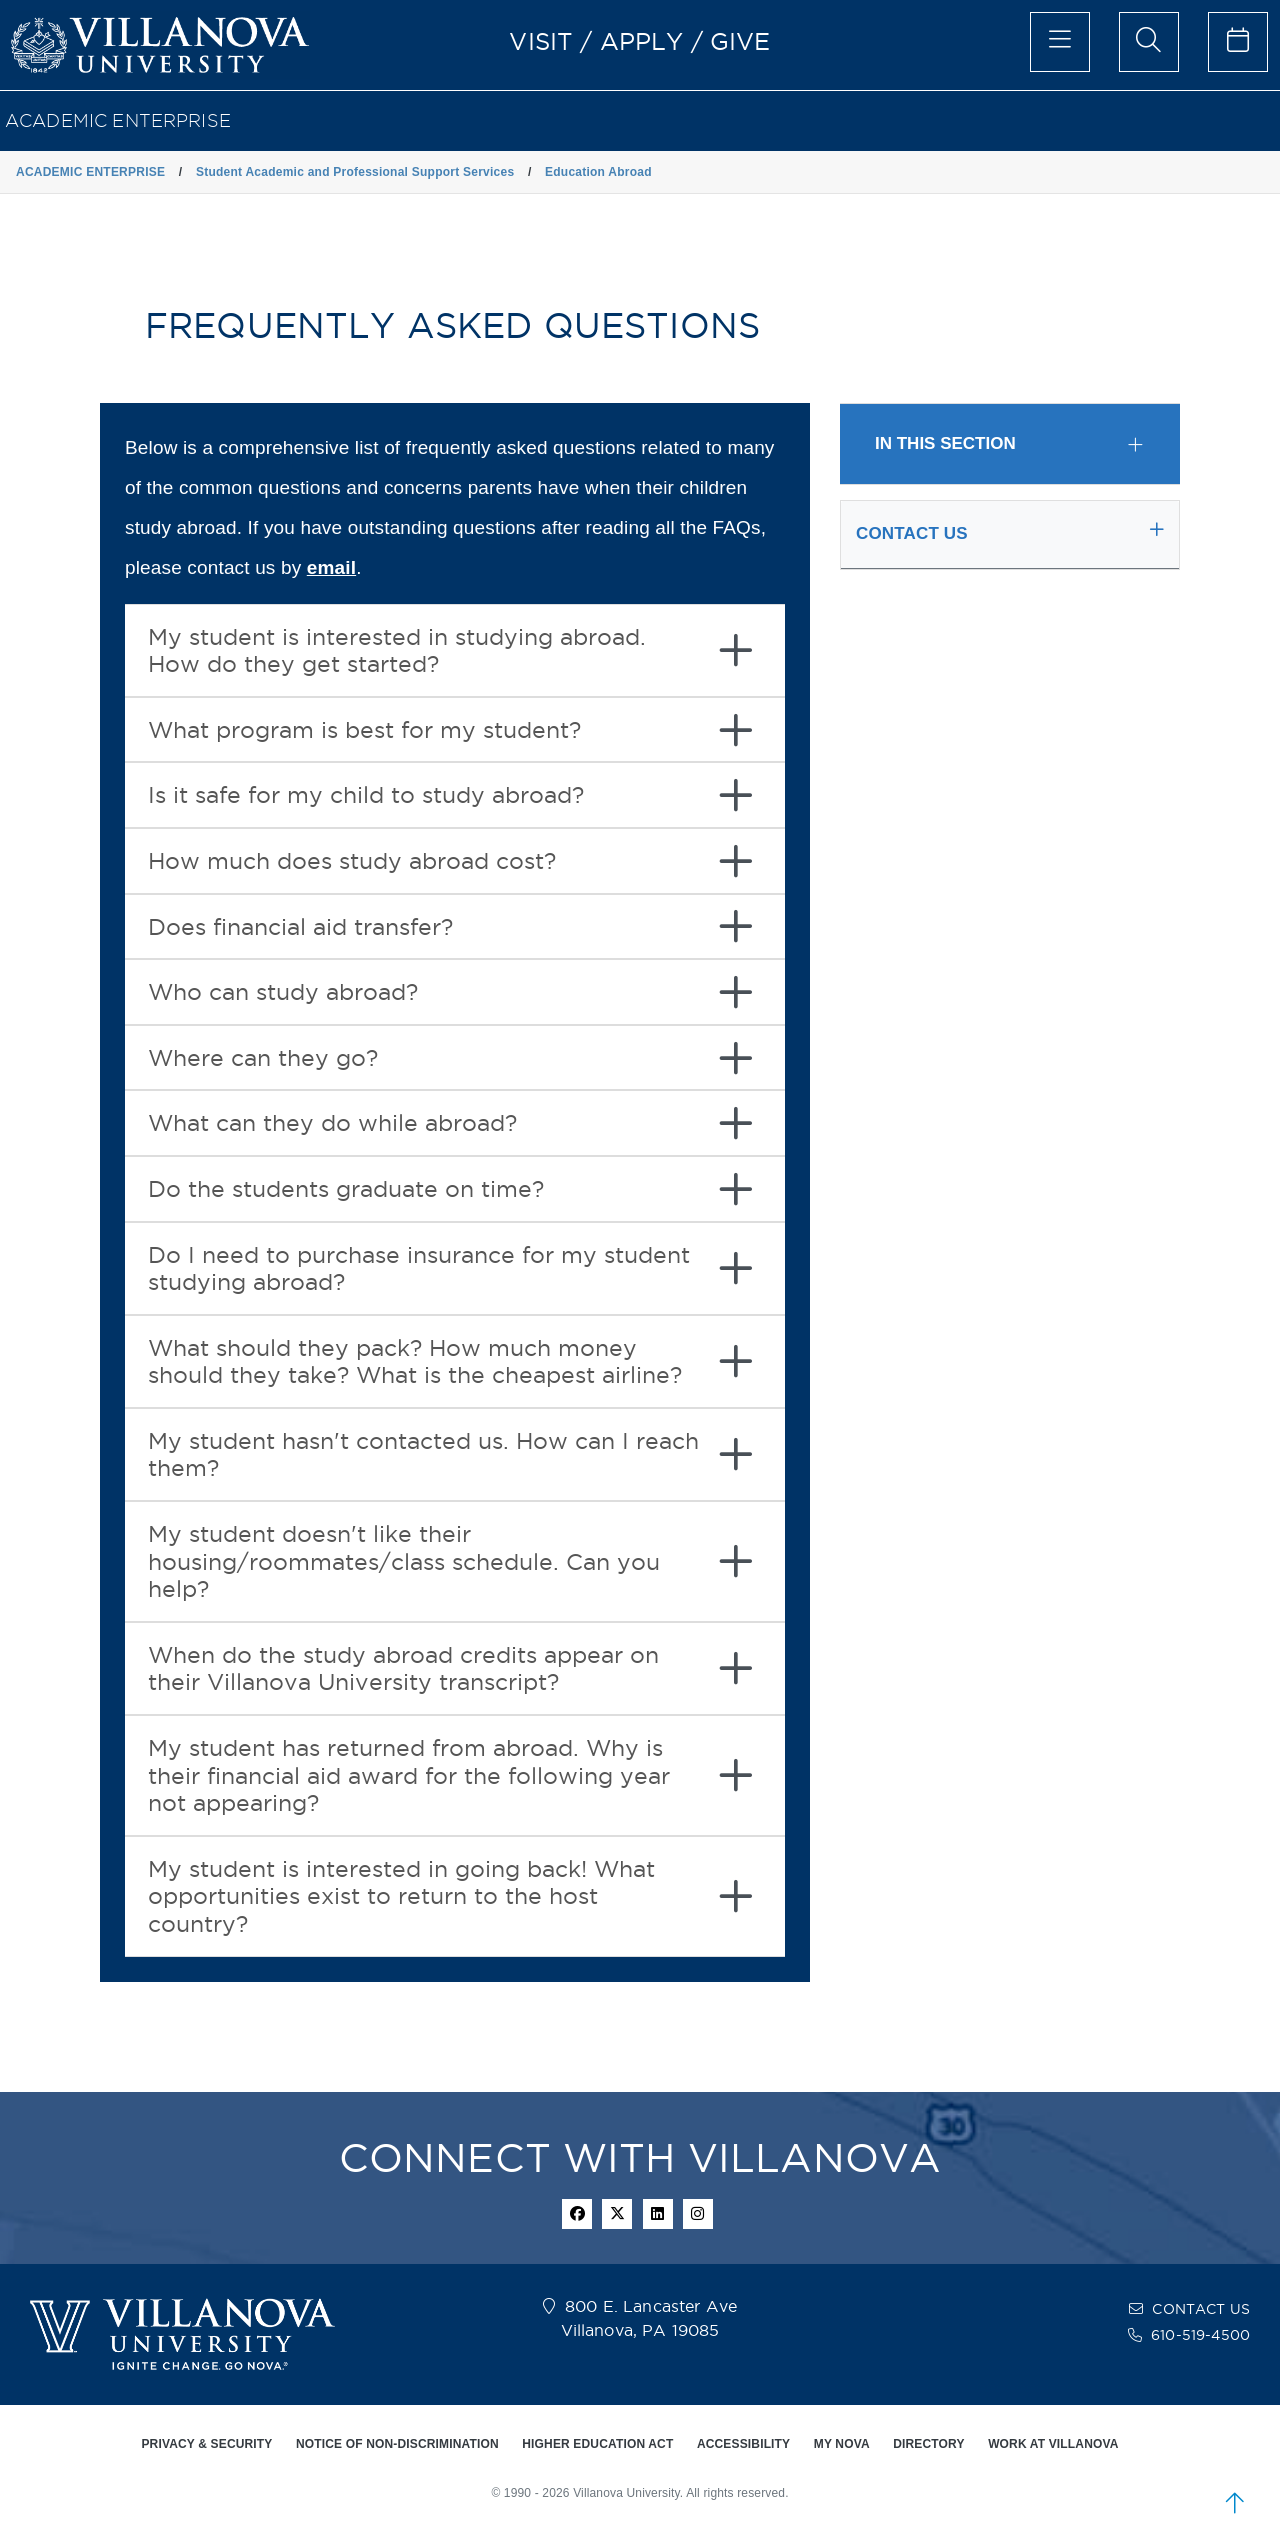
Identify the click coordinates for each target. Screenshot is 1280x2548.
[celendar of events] (1238, 42)
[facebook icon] (577, 2214)
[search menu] (1149, 42)
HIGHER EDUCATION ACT (597, 2444)
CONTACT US (1201, 2309)
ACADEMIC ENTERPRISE (118, 120)
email (331, 567)
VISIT (541, 41)
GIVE (740, 41)
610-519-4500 (1200, 2335)
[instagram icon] (698, 2214)
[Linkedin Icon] (658, 2214)
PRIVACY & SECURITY (206, 2444)
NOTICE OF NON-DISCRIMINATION (397, 2444)
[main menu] (1060, 42)
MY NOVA (842, 2444)
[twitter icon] (617, 2214)
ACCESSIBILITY (743, 2444)
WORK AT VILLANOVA (1053, 2444)
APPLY (642, 41)
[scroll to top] (1235, 2503)
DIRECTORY (928, 2444)
